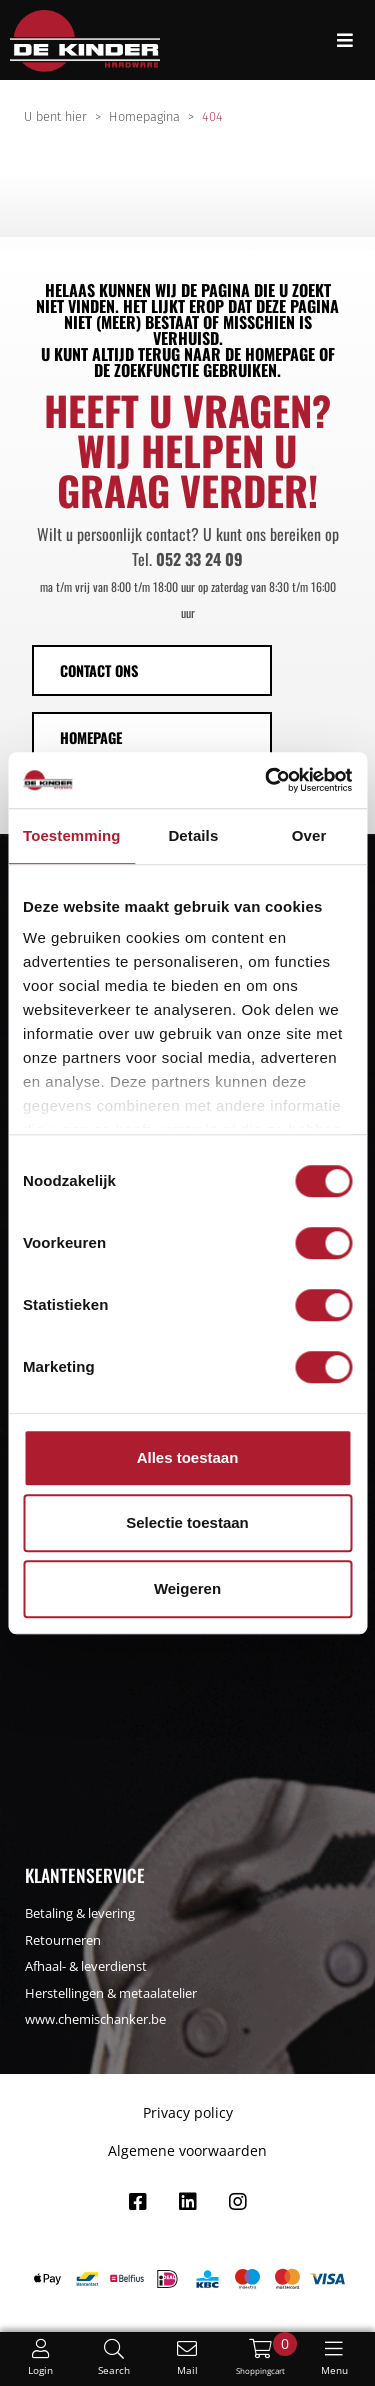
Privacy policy (188, 2112)
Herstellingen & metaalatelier (111, 1993)
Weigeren (187, 1588)
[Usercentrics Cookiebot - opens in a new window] (267, 780)
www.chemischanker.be (95, 2019)
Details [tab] (193, 835)
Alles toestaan (188, 1457)
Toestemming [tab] (72, 835)
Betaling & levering (80, 1913)
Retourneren (63, 1940)
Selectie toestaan (187, 1522)
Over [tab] (309, 835)
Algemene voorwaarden (187, 2150)
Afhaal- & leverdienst (86, 1966)
